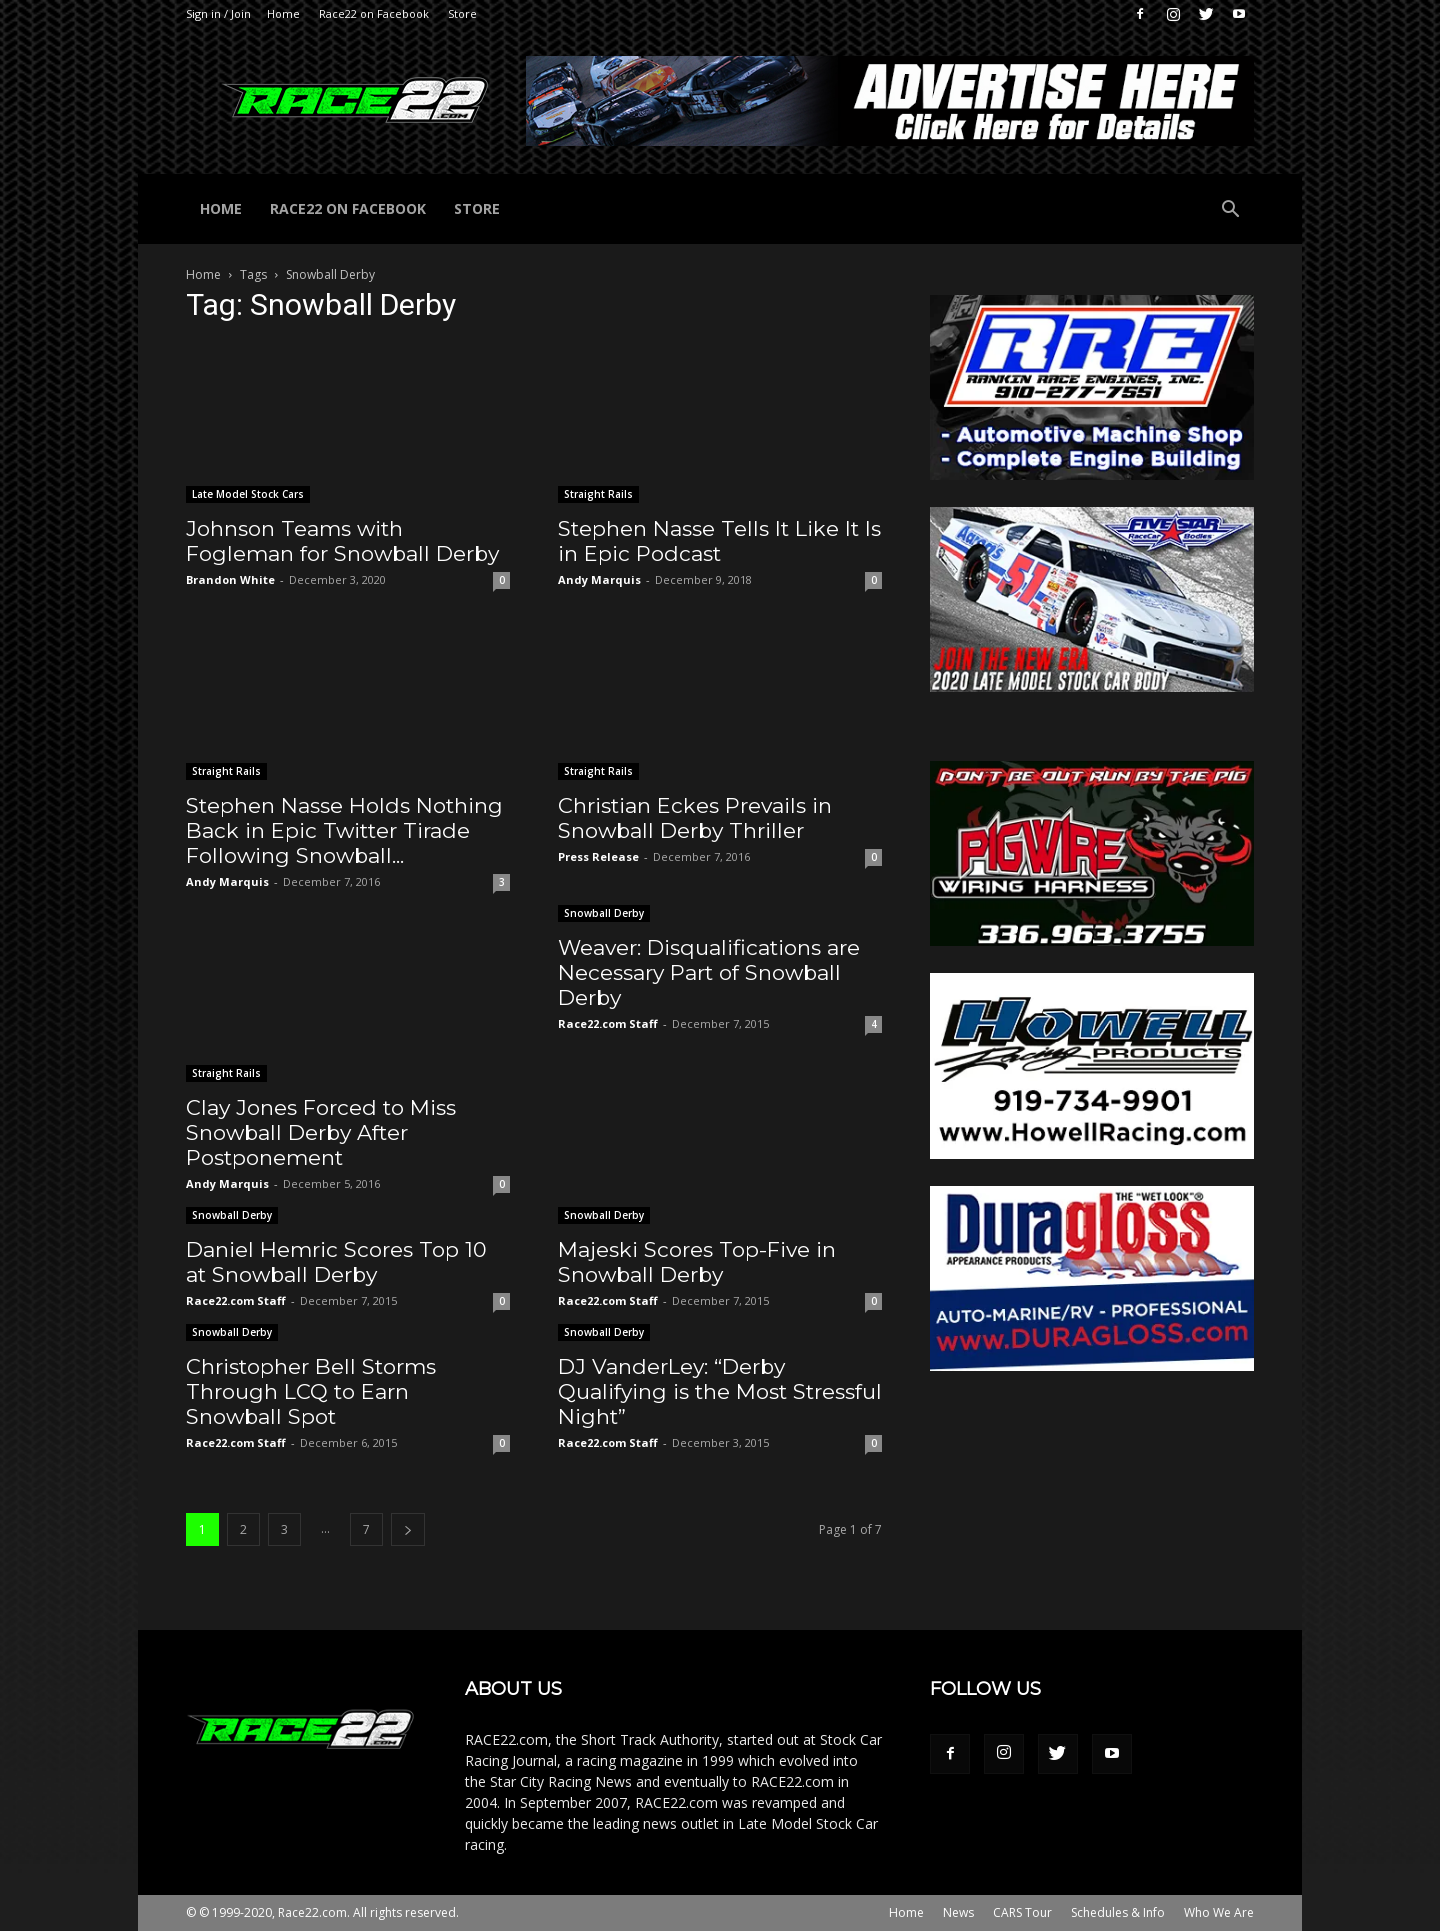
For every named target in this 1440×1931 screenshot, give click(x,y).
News (958, 1912)
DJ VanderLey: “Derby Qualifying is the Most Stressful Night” (720, 1391)
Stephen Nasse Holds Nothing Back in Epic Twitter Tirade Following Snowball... (344, 830)
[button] (1230, 211)
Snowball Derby (604, 913)
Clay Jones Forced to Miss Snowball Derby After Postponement (321, 1132)
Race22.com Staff (608, 1023)
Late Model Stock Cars (248, 494)
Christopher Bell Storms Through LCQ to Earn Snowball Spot (311, 1391)
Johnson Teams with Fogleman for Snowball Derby (342, 541)
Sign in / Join (218, 13)
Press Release (598, 856)
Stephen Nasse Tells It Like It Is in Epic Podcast (719, 541)
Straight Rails (598, 494)
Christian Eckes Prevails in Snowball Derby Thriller (695, 818)
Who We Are (1219, 1912)
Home (283, 13)
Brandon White (230, 579)
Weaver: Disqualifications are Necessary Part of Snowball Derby (709, 972)
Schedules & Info (1118, 1912)
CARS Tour (1022, 1912)
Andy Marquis (599, 579)
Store (462, 13)
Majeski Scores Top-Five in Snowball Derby (697, 1262)
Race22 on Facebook (374, 13)
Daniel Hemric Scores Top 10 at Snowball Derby (336, 1262)
